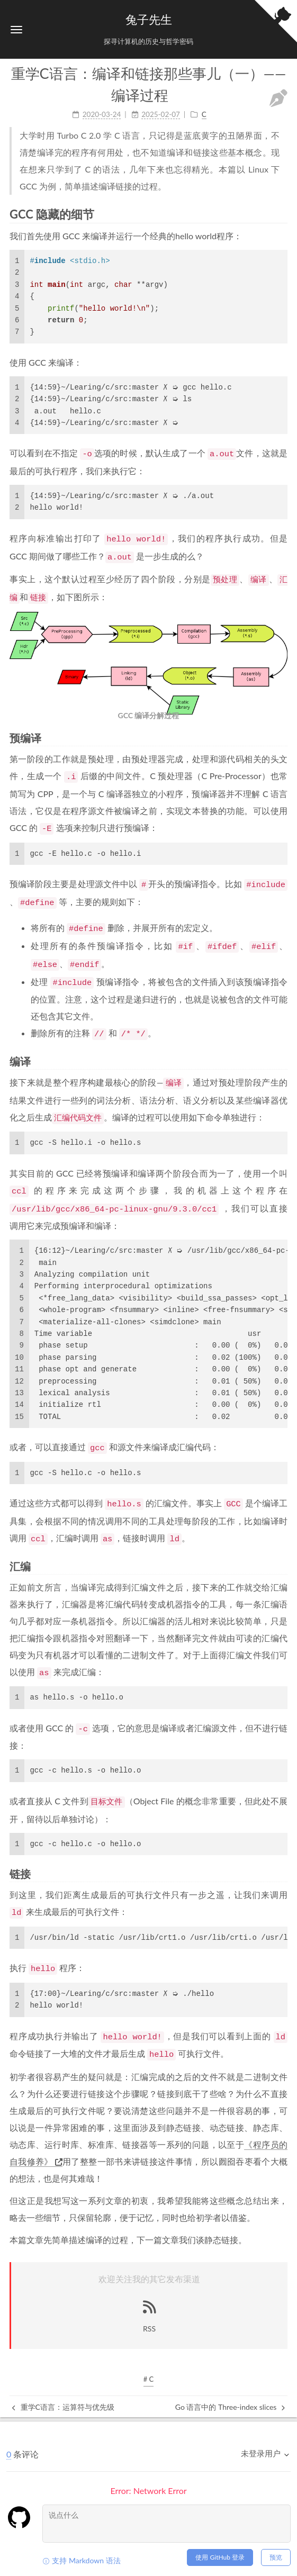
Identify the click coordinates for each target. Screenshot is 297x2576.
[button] (16, 29)
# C (148, 2379)
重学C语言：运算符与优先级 (63, 2406)
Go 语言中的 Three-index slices (230, 2406)
